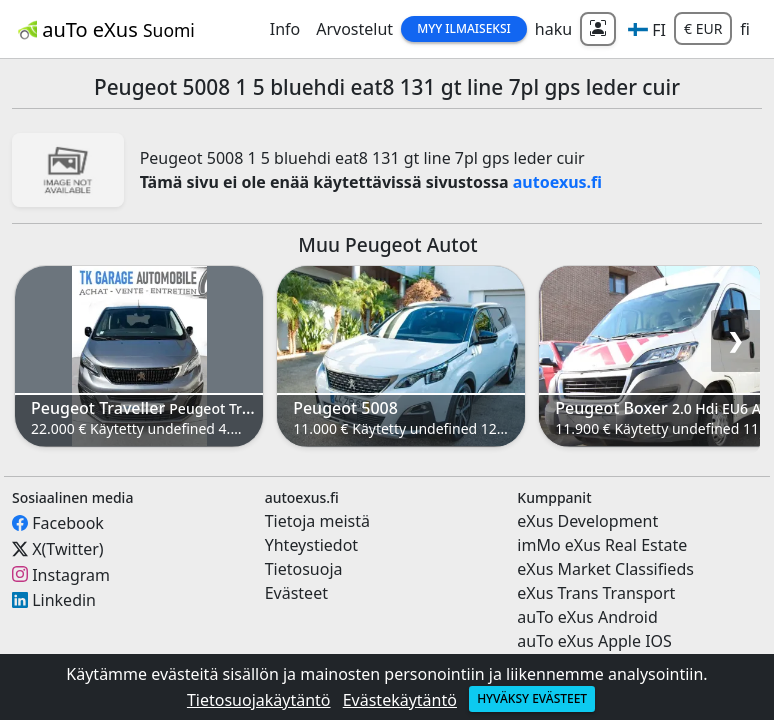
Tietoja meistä (317, 521)
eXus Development (587, 521)
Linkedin (64, 600)
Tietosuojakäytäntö (259, 700)
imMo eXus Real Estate (602, 545)
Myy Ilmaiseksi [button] (464, 28)
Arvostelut (354, 29)
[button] (647, 29)
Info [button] (285, 29)
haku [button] (553, 29)
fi (745, 29)
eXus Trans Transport (596, 593)
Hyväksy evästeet (532, 698)
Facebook (68, 523)
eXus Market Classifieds (605, 569)
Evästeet (296, 593)
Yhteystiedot (311, 545)
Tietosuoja (304, 569)
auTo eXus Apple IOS (594, 641)
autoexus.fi (557, 182)
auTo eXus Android (587, 617)
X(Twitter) (67, 549)
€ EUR (703, 28)
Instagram (71, 574)
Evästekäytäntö (400, 700)
